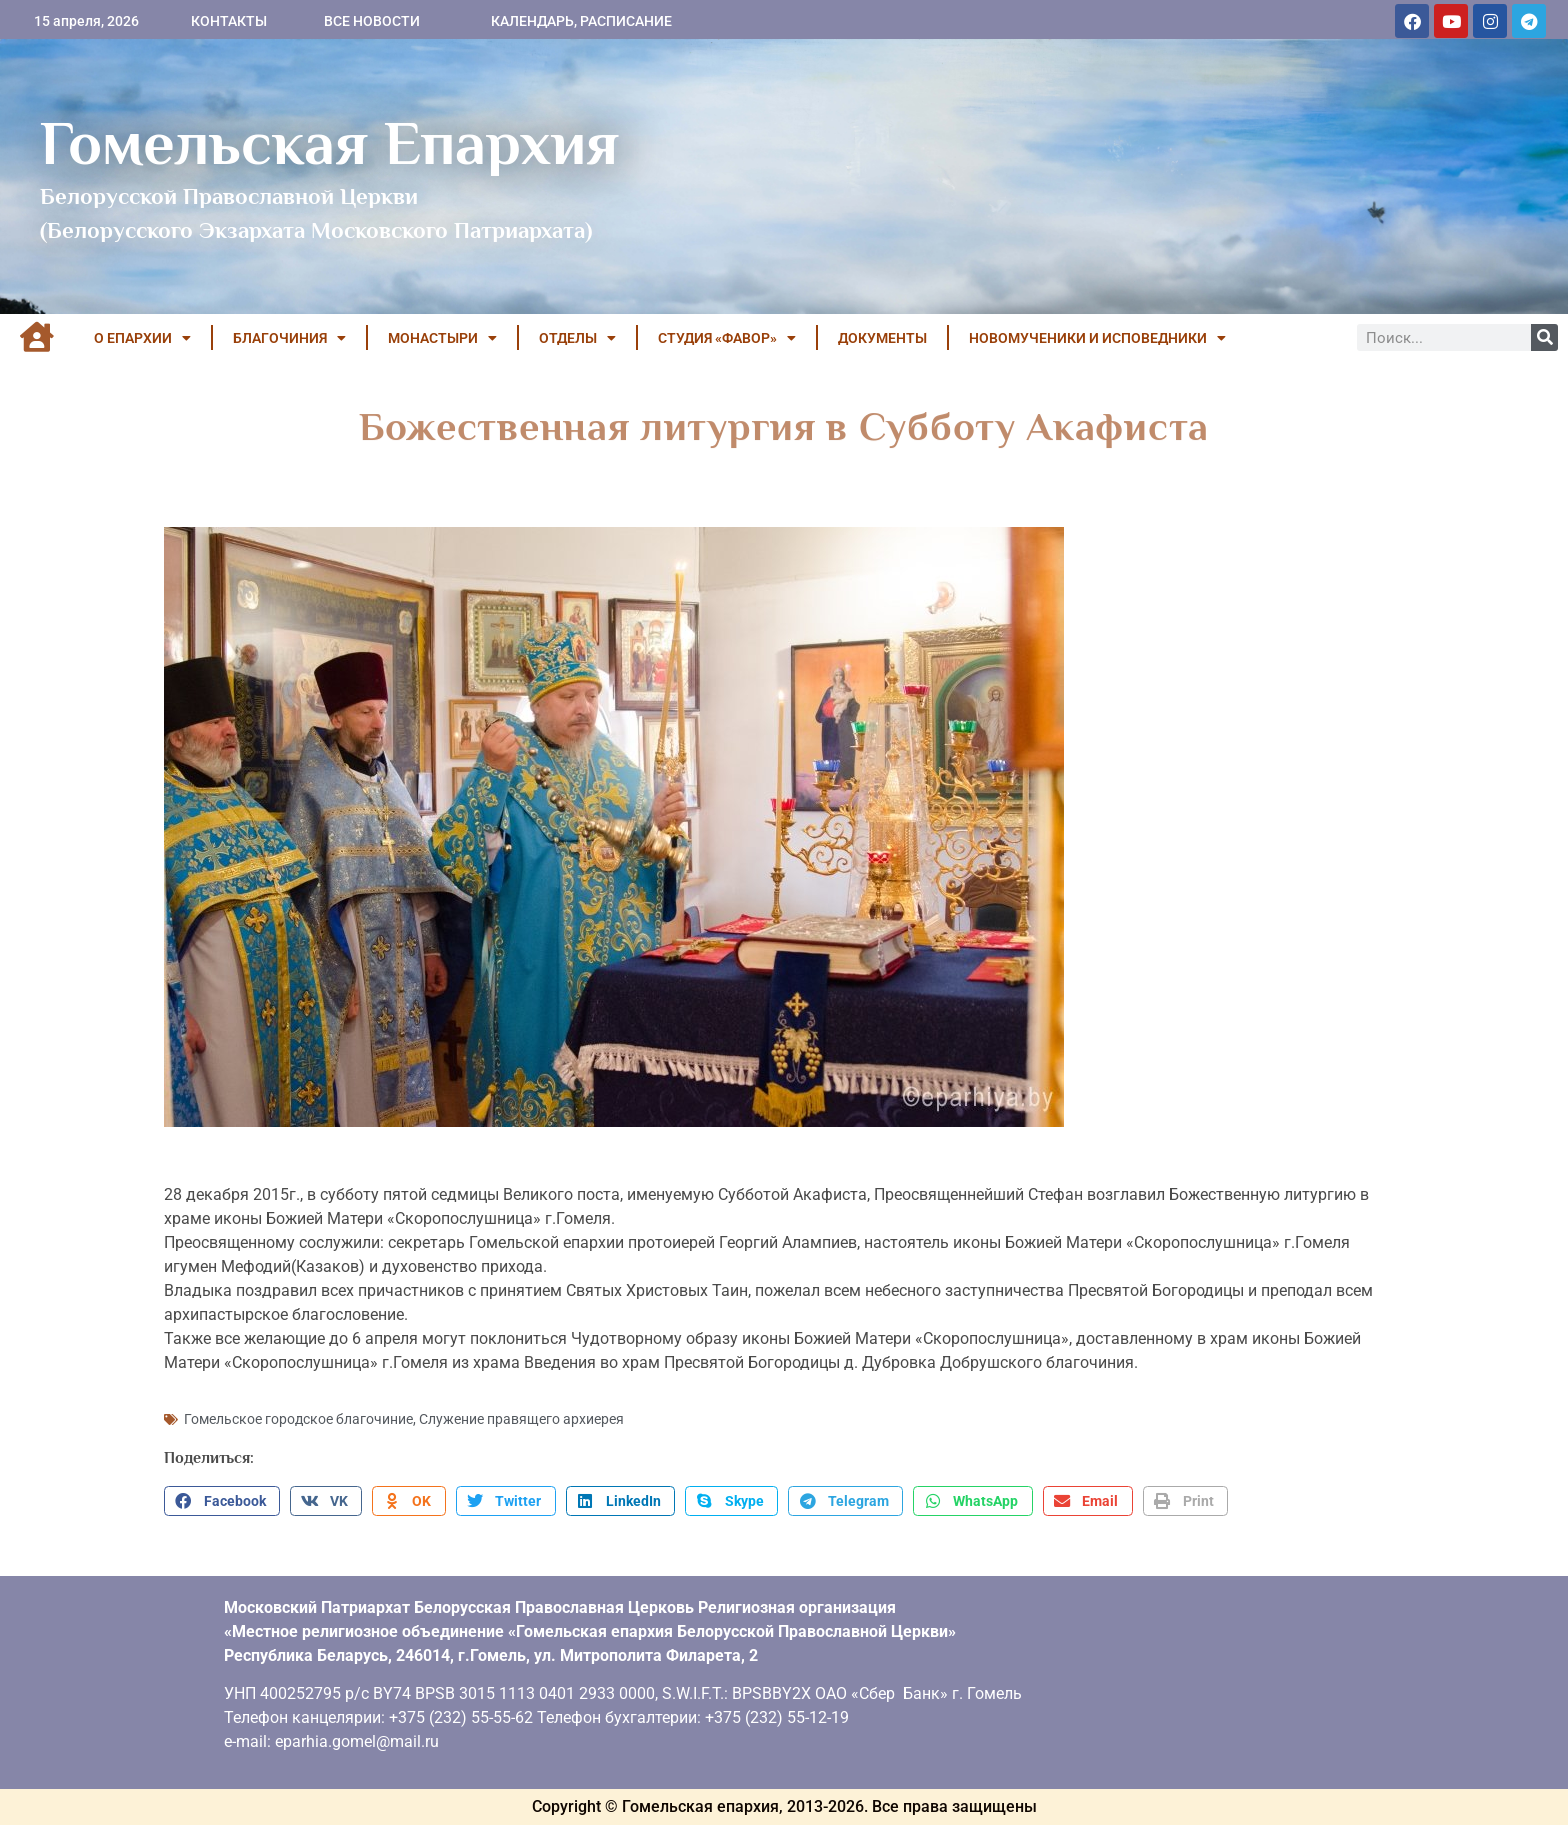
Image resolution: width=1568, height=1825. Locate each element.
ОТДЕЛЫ (577, 338)
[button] (222, 1501)
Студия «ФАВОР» (727, 338)
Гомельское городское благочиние (298, 1419)
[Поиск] (1544, 337)
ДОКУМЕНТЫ (882, 338)
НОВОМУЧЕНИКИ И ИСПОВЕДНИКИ (1097, 338)
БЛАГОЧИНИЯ (289, 338)
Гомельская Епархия (329, 143)
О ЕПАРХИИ (142, 338)
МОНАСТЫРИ (442, 338)
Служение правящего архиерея (521, 1419)
